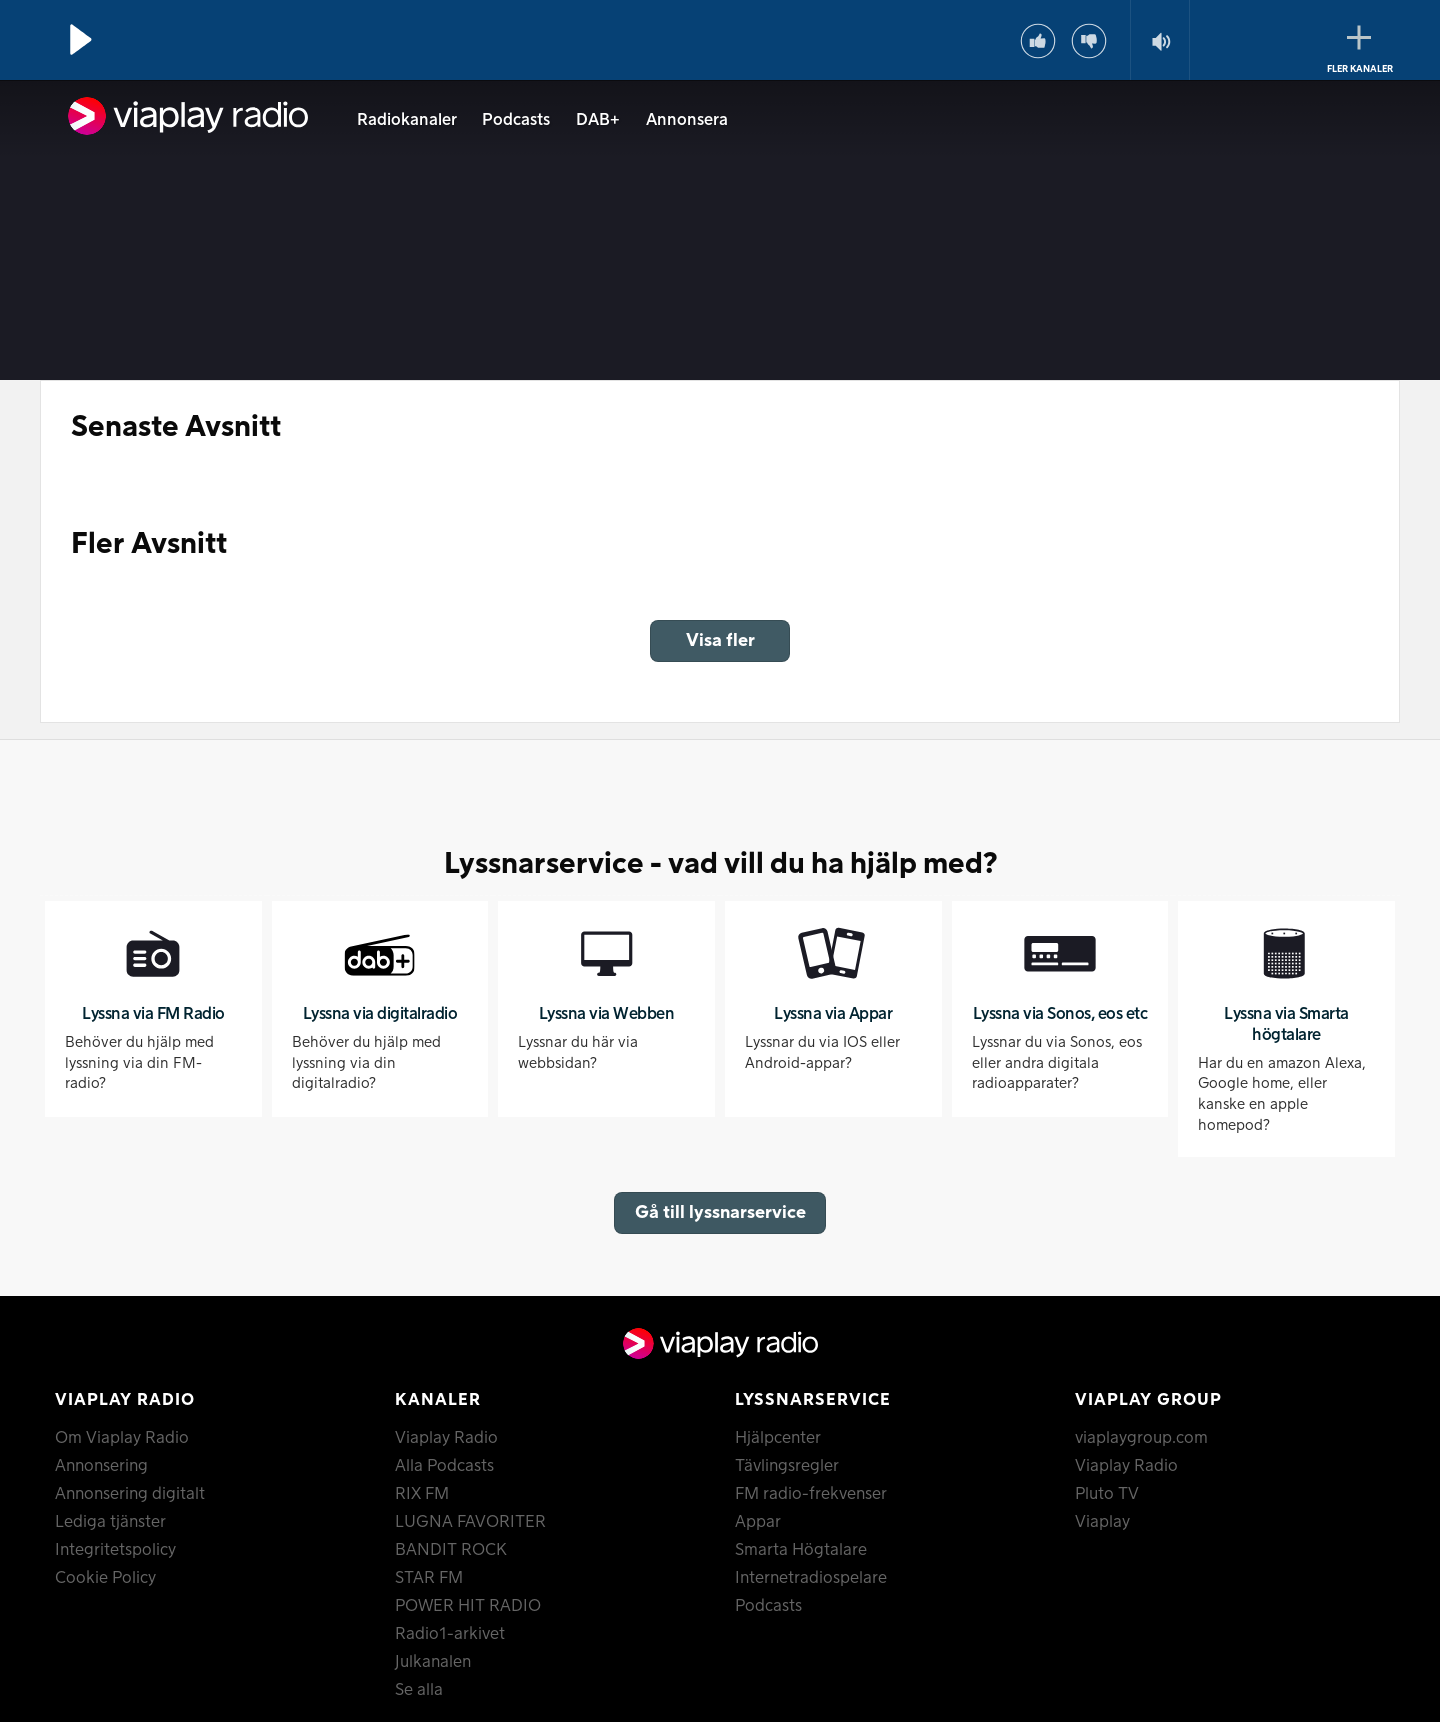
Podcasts (516, 120)
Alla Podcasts (444, 1466)
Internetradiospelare (811, 1578)
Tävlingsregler (787, 1466)
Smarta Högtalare (801, 1550)
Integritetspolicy (115, 1550)
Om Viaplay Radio (122, 1438)
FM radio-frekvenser (811, 1494)
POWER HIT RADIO (468, 1606)
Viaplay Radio (446, 1438)
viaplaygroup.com (1141, 1438)
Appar (758, 1522)
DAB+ (598, 120)
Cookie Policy (105, 1578)
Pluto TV (1107, 1494)
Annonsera (687, 120)
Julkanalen (433, 1662)
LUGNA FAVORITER (470, 1522)
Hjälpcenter (778, 1438)
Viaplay (1102, 1522)
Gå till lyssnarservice (720, 1212)
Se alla (419, 1690)
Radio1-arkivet (450, 1634)
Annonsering (101, 1466)
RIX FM (422, 1494)
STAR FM (429, 1578)
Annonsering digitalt (130, 1494)
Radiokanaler (407, 120)
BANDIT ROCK (451, 1550)
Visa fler (720, 640)
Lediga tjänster (110, 1522)
